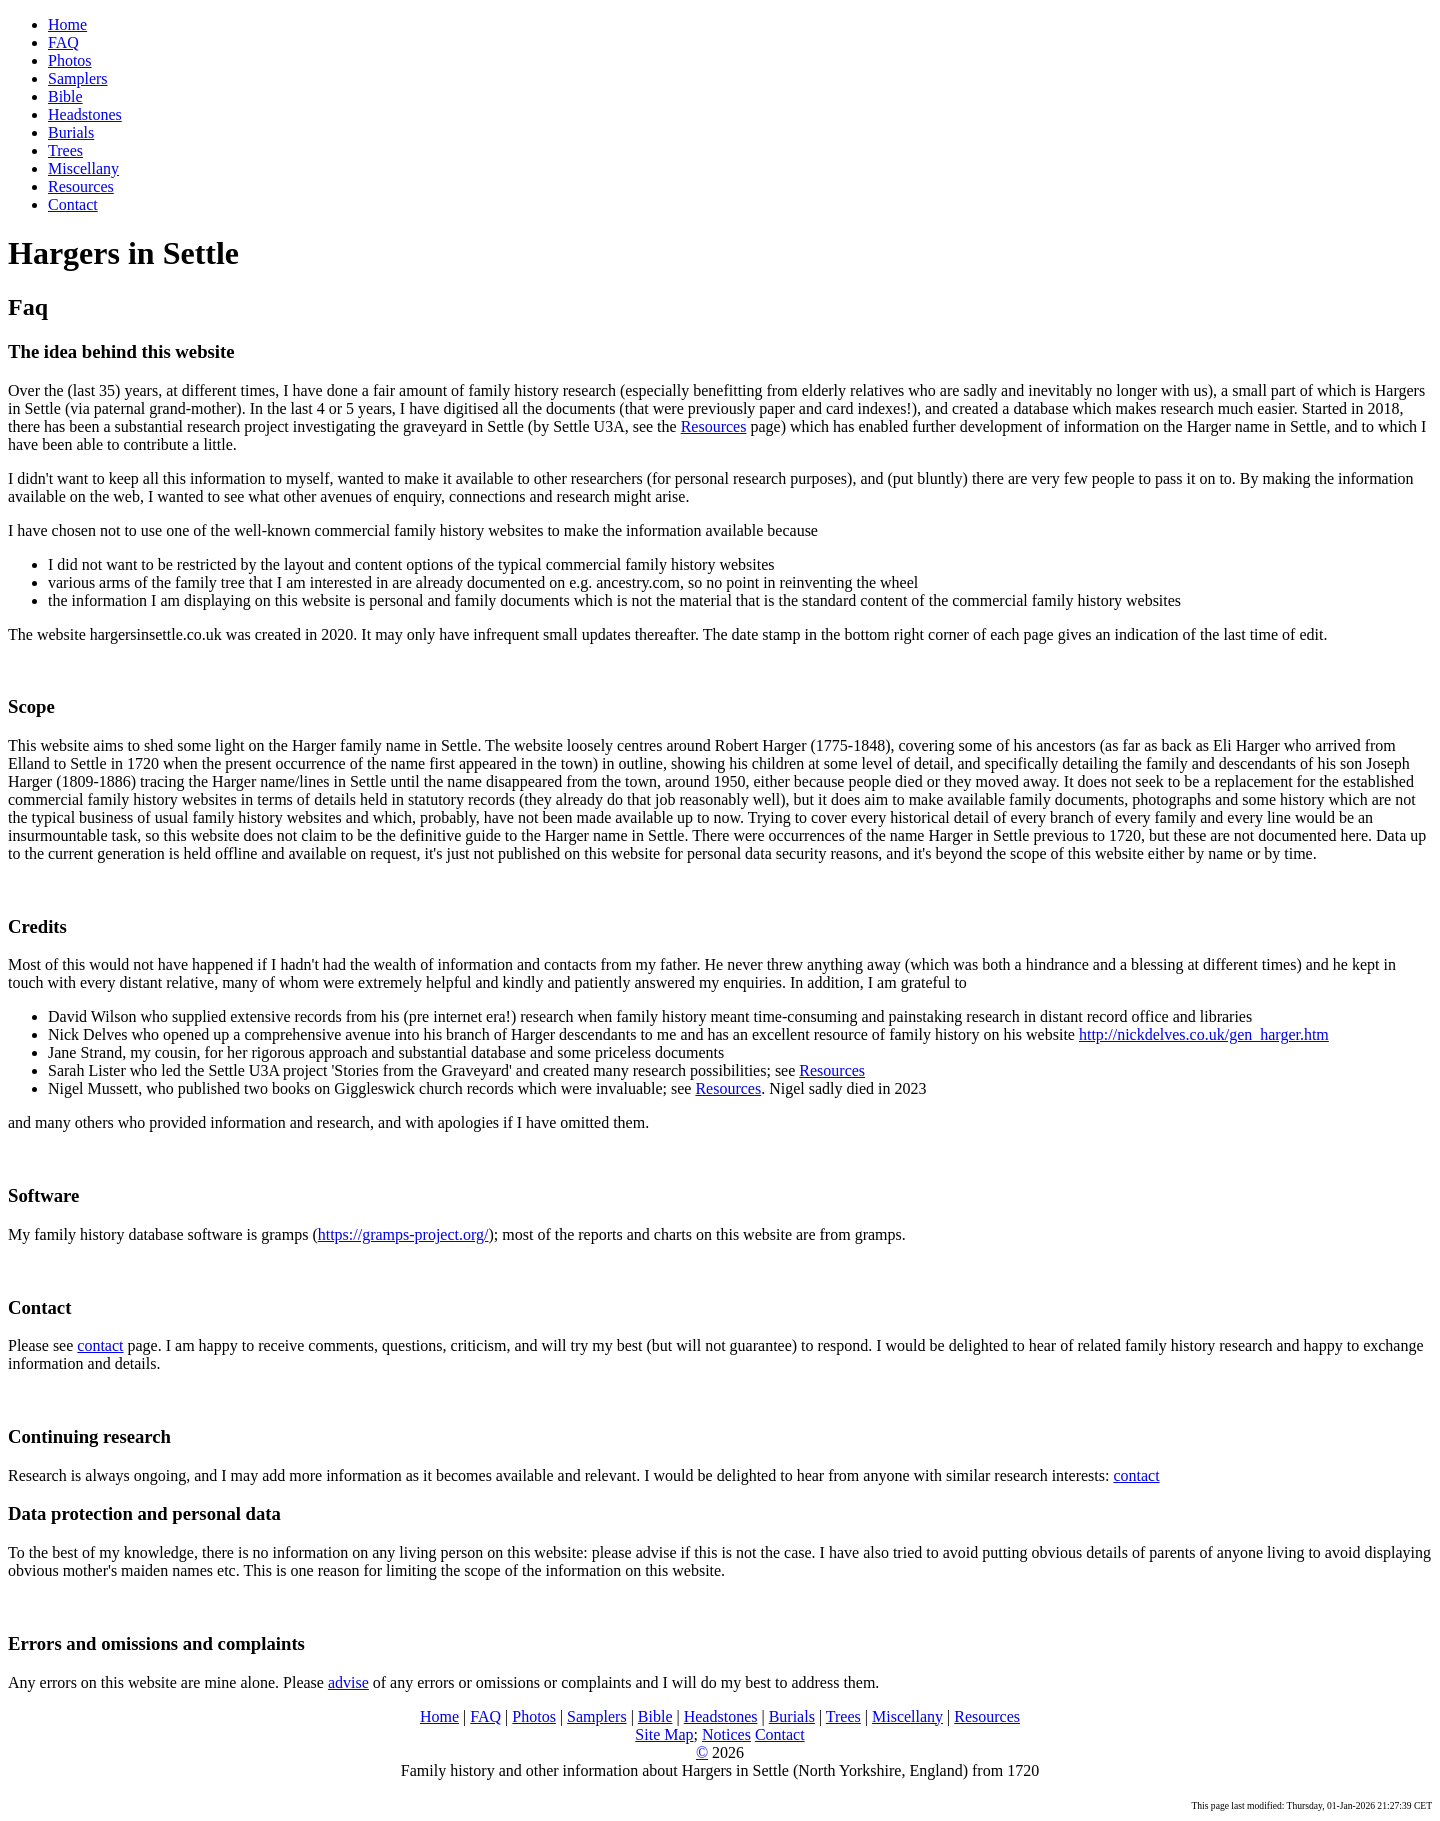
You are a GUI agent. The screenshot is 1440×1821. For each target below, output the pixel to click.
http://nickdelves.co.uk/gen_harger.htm (1204, 1034)
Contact (73, 204)
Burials (71, 132)
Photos (70, 60)
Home (67, 24)
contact (100, 1345)
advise (348, 1682)
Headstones (85, 114)
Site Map (664, 1734)
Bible (65, 96)
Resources (81, 186)
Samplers (78, 78)
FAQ (63, 42)
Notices (726, 1734)
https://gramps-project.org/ (403, 1234)
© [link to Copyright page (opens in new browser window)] (702, 1752)
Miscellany (83, 168)
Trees (65, 150)
